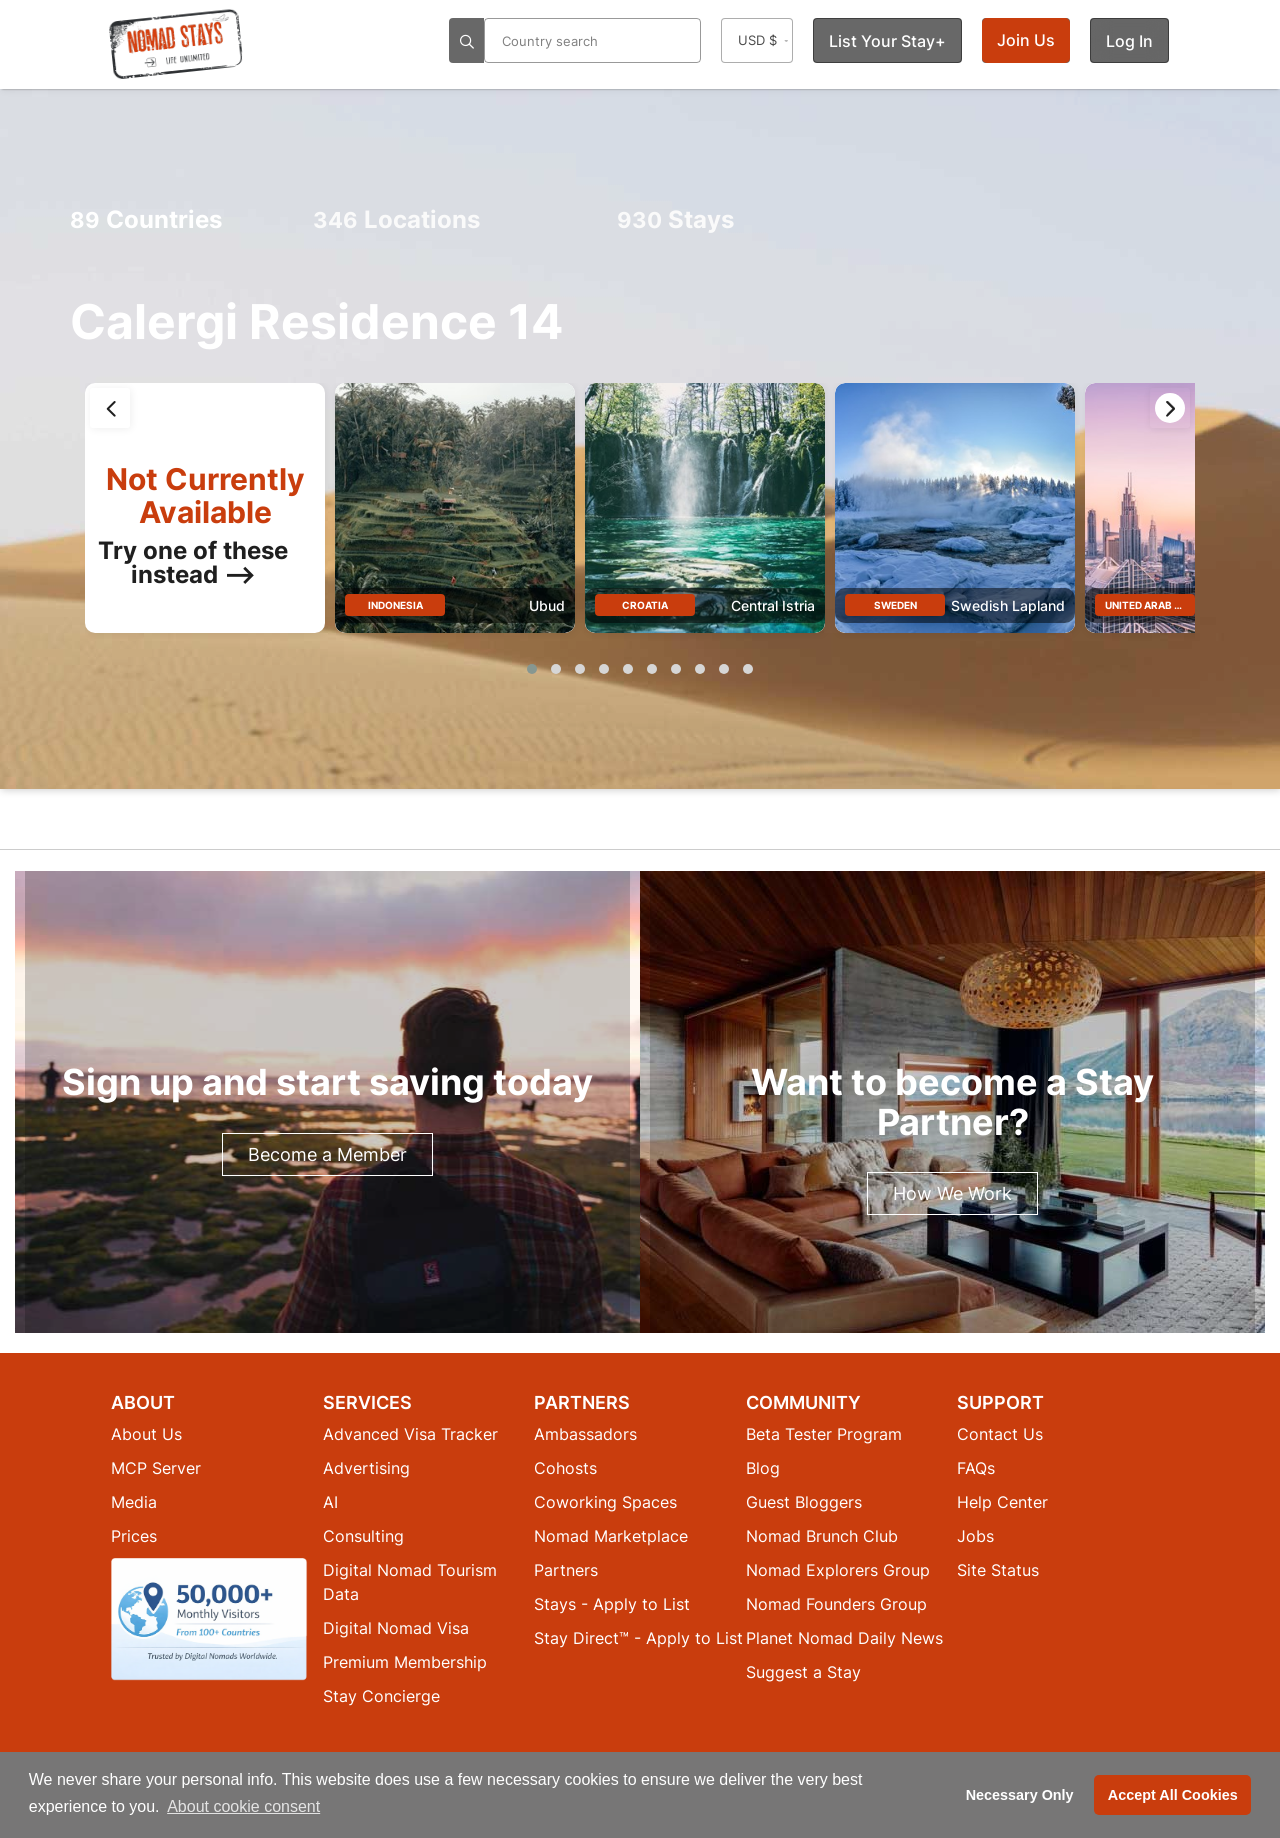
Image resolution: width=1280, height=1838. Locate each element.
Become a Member (327, 1154)
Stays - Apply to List (612, 1604)
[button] (532, 669)
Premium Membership (405, 1662)
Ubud (547, 605)
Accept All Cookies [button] (1173, 1795)
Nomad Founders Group (836, 1604)
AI (330, 1502)
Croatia (645, 605)
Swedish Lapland (1008, 605)
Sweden (895, 605)
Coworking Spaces (605, 1502)
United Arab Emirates (1165, 605)
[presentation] (110, 408)
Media (134, 1502)
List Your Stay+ (887, 41)
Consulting (363, 1536)
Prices (134, 1536)
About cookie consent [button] (243, 1806)
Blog (763, 1468)
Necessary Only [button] (1020, 1795)
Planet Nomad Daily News (844, 1638)
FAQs (976, 1468)
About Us (146, 1434)
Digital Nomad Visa (396, 1628)
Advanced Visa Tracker (410, 1434)
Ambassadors (585, 1434)
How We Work (952, 1193)
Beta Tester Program (824, 1434)
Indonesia (395, 605)
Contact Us (1000, 1434)
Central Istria (773, 605)
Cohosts (565, 1468)
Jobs (975, 1536)
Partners (566, 1570)
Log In (1129, 41)
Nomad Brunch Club (822, 1536)
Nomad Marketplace (611, 1536)
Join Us (1026, 40)
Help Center (1002, 1502)
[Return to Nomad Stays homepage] (176, 44)
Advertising (366, 1468)
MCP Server (156, 1468)
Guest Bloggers (804, 1502)
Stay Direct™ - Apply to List (638, 1638)
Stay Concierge (381, 1696)
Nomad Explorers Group (838, 1570)
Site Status (998, 1570)
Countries (146, 219)
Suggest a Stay (803, 1672)
